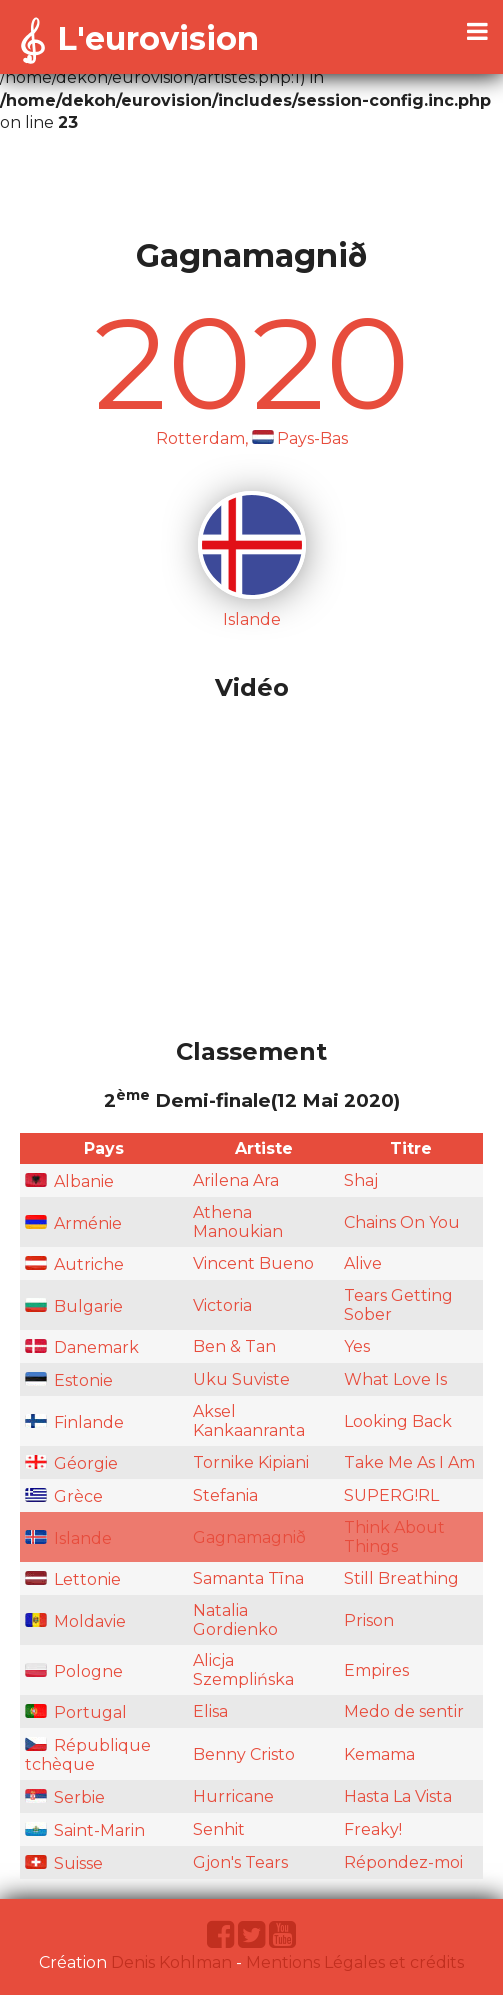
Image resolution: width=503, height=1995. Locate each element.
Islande (68, 1538)
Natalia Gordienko (235, 1620)
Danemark (82, 1347)
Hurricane (233, 1796)
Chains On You (402, 1222)
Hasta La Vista (398, 1796)
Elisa (210, 1711)
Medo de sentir (404, 1711)
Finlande (74, 1422)
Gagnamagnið (249, 1537)
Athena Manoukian (238, 1222)
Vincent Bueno (253, 1263)
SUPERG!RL (391, 1495)
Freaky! (373, 1829)
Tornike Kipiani (251, 1462)
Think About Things (394, 1537)
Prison (369, 1620)
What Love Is (395, 1379)
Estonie (69, 1380)
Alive (363, 1263)
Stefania (225, 1495)
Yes (357, 1346)
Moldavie (75, 1621)
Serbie (65, 1797)
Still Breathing (401, 1578)
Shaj (361, 1180)
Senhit (219, 1829)
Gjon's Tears (240, 1862)
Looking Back (398, 1421)
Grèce (64, 1496)
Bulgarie (74, 1306)
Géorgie (71, 1463)
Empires (376, 1670)
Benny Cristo (244, 1754)
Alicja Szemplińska (243, 1670)
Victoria (222, 1305)
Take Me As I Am (409, 1462)
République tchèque (88, 1755)
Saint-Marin (85, 1830)
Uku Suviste (241, 1379)
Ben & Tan (234, 1346)
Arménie (73, 1223)
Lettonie (73, 1579)
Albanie (69, 1181)
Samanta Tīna (248, 1578)
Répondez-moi (403, 1862)
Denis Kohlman (171, 1962)
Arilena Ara (236, 1180)
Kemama (379, 1754)
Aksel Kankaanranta (249, 1421)
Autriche (74, 1264)
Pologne (74, 1671)
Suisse (64, 1863)
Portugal (76, 1712)
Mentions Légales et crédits (355, 1962)
